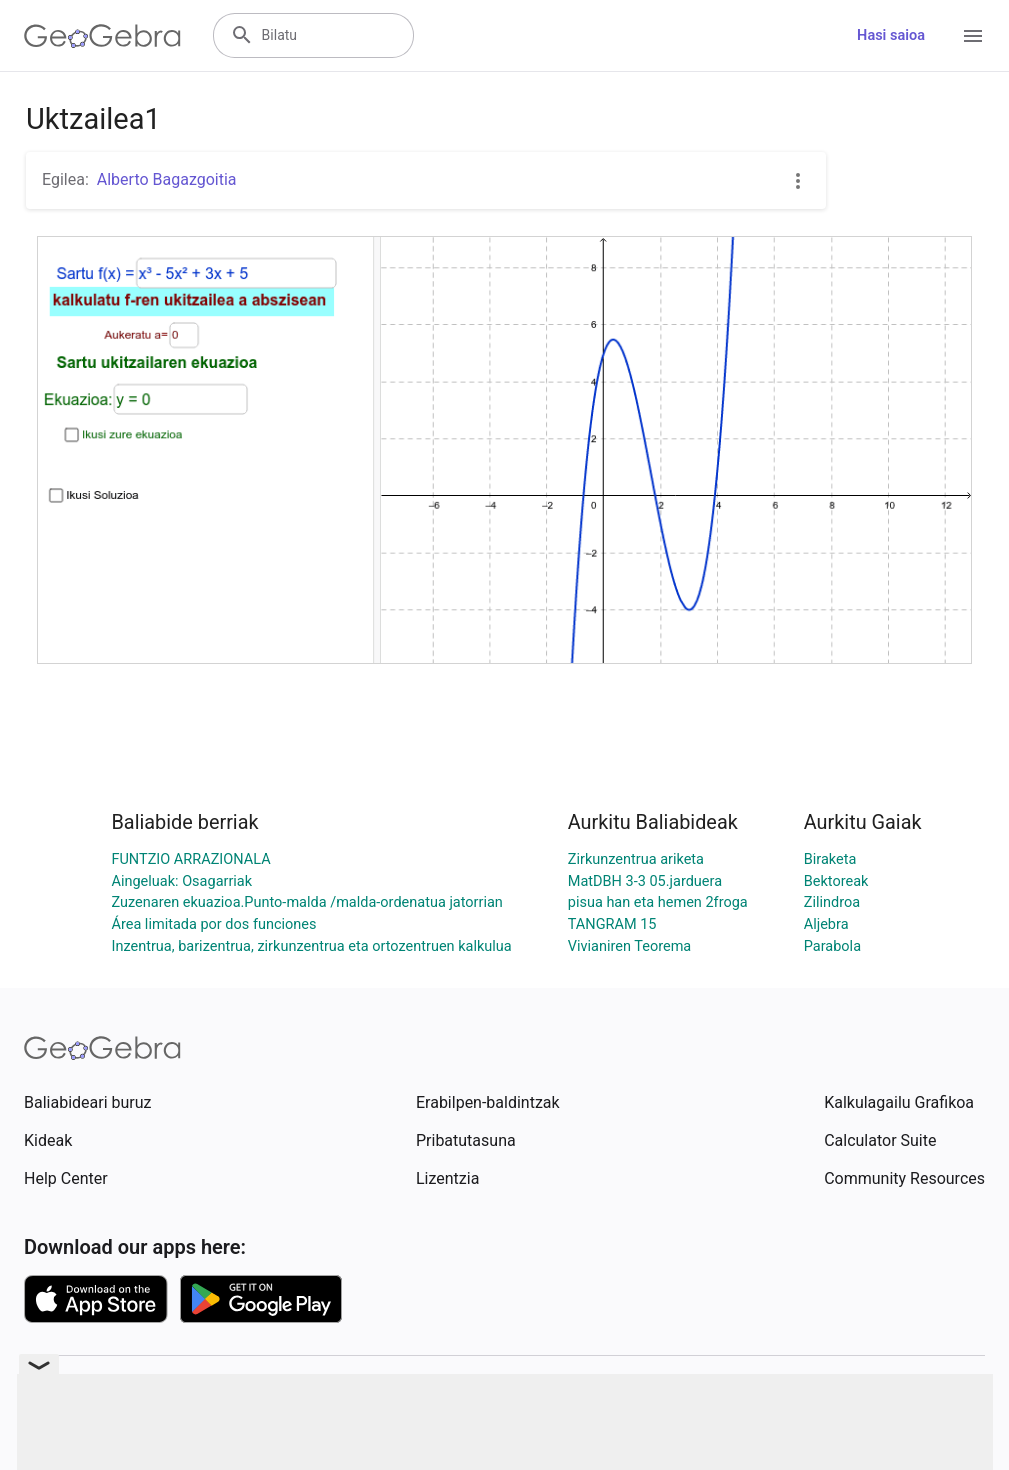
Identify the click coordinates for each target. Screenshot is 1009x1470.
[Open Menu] (973, 36)
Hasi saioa (891, 35)
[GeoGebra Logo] (102, 36)
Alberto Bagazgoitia (167, 179)
